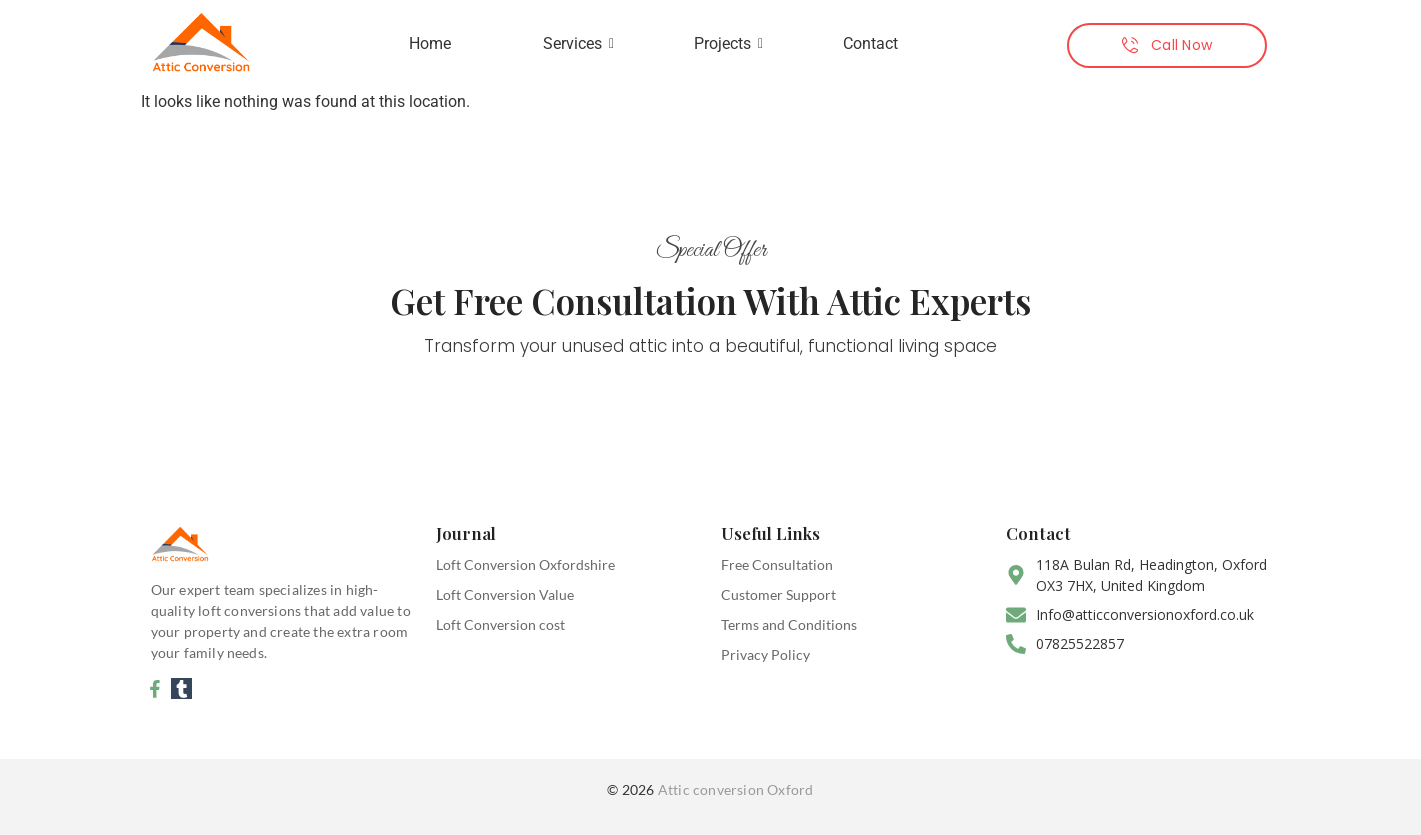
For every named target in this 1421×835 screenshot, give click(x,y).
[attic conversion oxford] (201, 41)
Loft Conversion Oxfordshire (525, 564)
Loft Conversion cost (500, 624)
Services (578, 43)
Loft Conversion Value (505, 594)
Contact (870, 43)
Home (430, 43)
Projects (728, 43)
